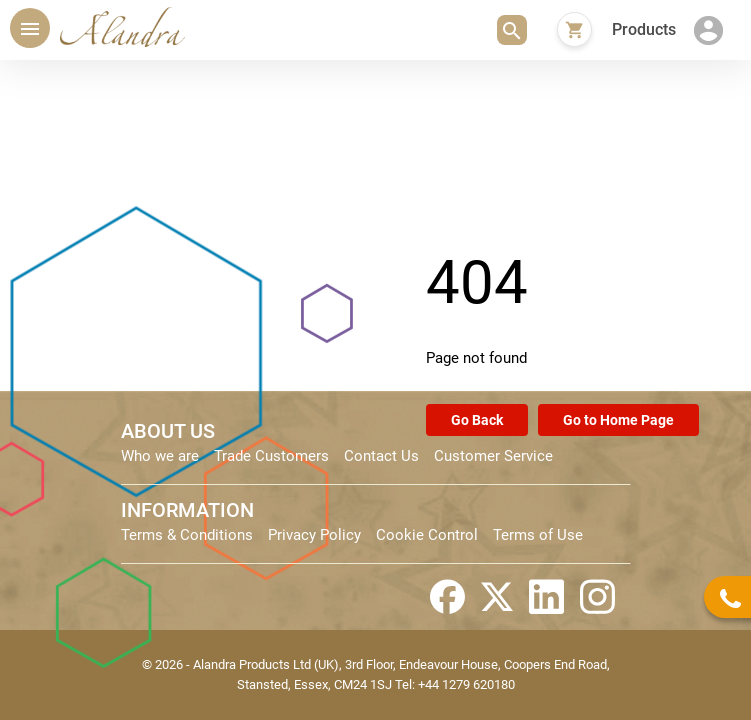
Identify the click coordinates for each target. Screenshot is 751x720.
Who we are (160, 456)
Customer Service (493, 456)
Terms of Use (538, 535)
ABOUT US (168, 431)
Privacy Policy (314, 535)
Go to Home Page (618, 420)
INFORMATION (187, 510)
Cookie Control (427, 535)
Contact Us (381, 456)
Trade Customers (271, 456)
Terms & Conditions (187, 535)
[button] (512, 30)
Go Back (477, 420)
